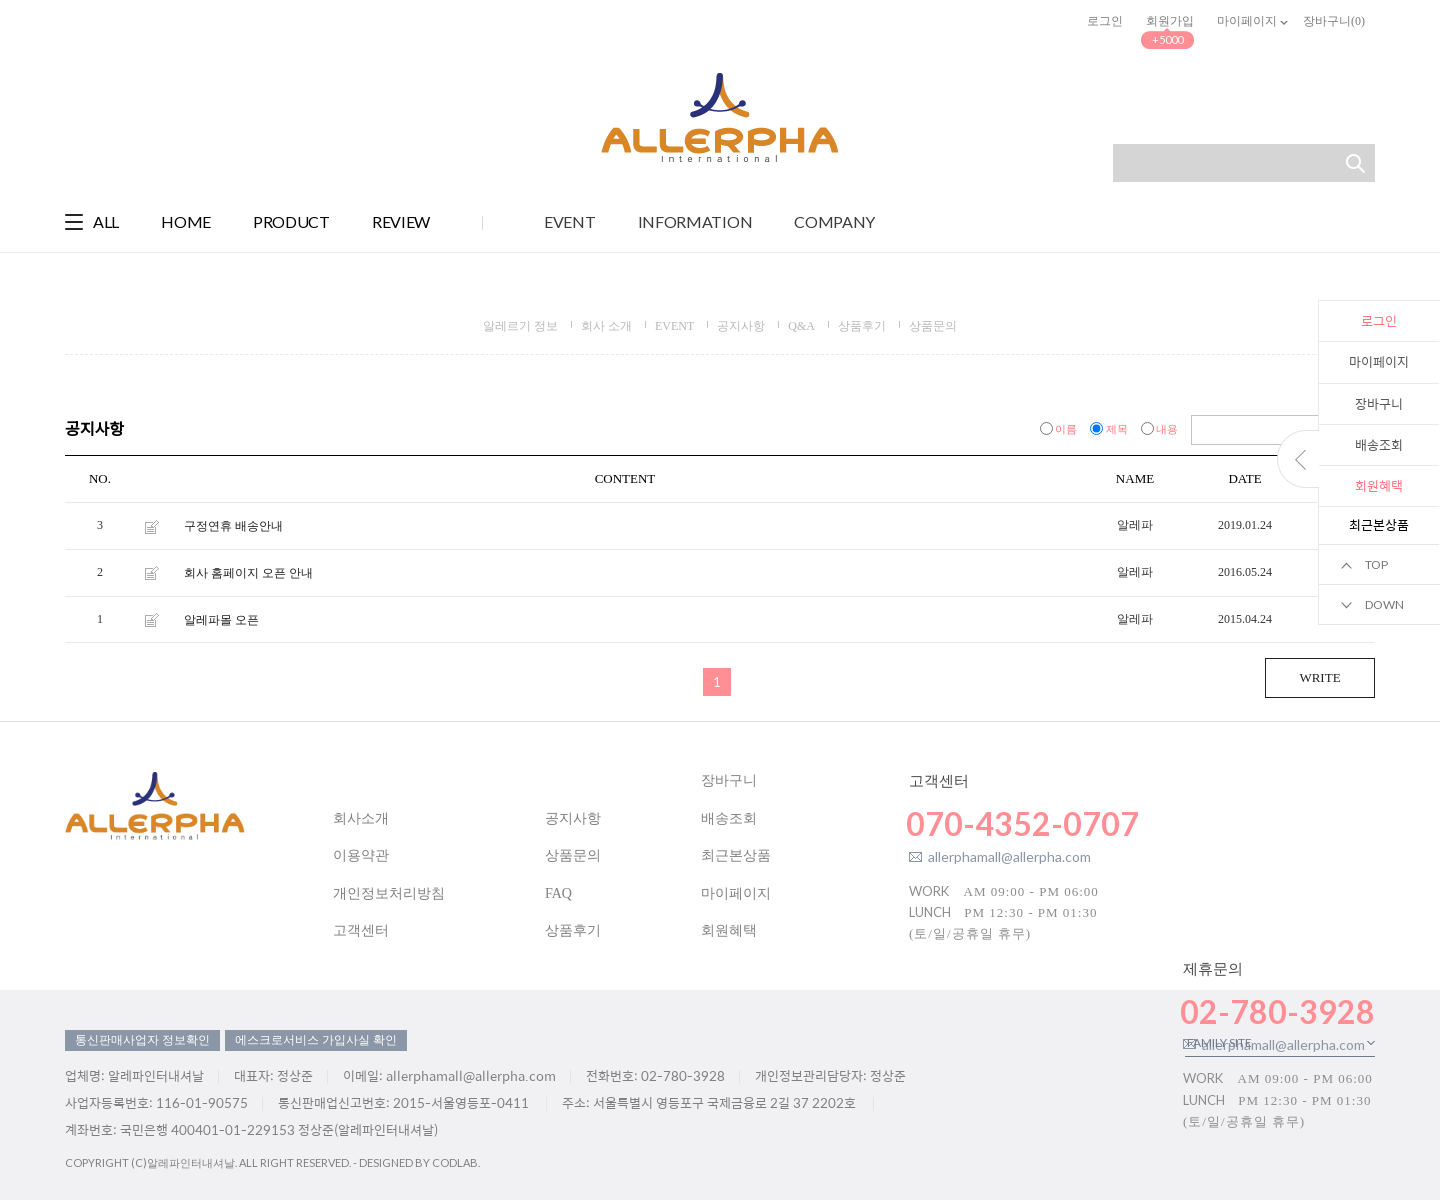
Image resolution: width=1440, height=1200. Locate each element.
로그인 (1105, 21)
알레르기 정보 (520, 326)
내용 (1161, 429)
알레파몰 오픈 (221, 619)
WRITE (1319, 677)
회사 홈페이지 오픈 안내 (248, 573)
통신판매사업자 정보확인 (142, 1040)
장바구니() (1334, 21)
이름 (1060, 429)
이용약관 (361, 855)
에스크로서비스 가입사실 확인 (316, 1040)
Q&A (801, 326)
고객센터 (361, 930)
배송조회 (1379, 444)
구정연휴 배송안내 (233, 526)
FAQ (558, 893)
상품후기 (862, 326)
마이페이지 (1379, 361)
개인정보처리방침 (389, 893)
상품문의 (933, 326)
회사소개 (361, 818)
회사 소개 (606, 326)
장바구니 (1379, 403)
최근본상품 (736, 855)
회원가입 (1170, 21)
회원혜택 (729, 930)
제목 (1110, 429)
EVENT (674, 326)
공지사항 (741, 326)
